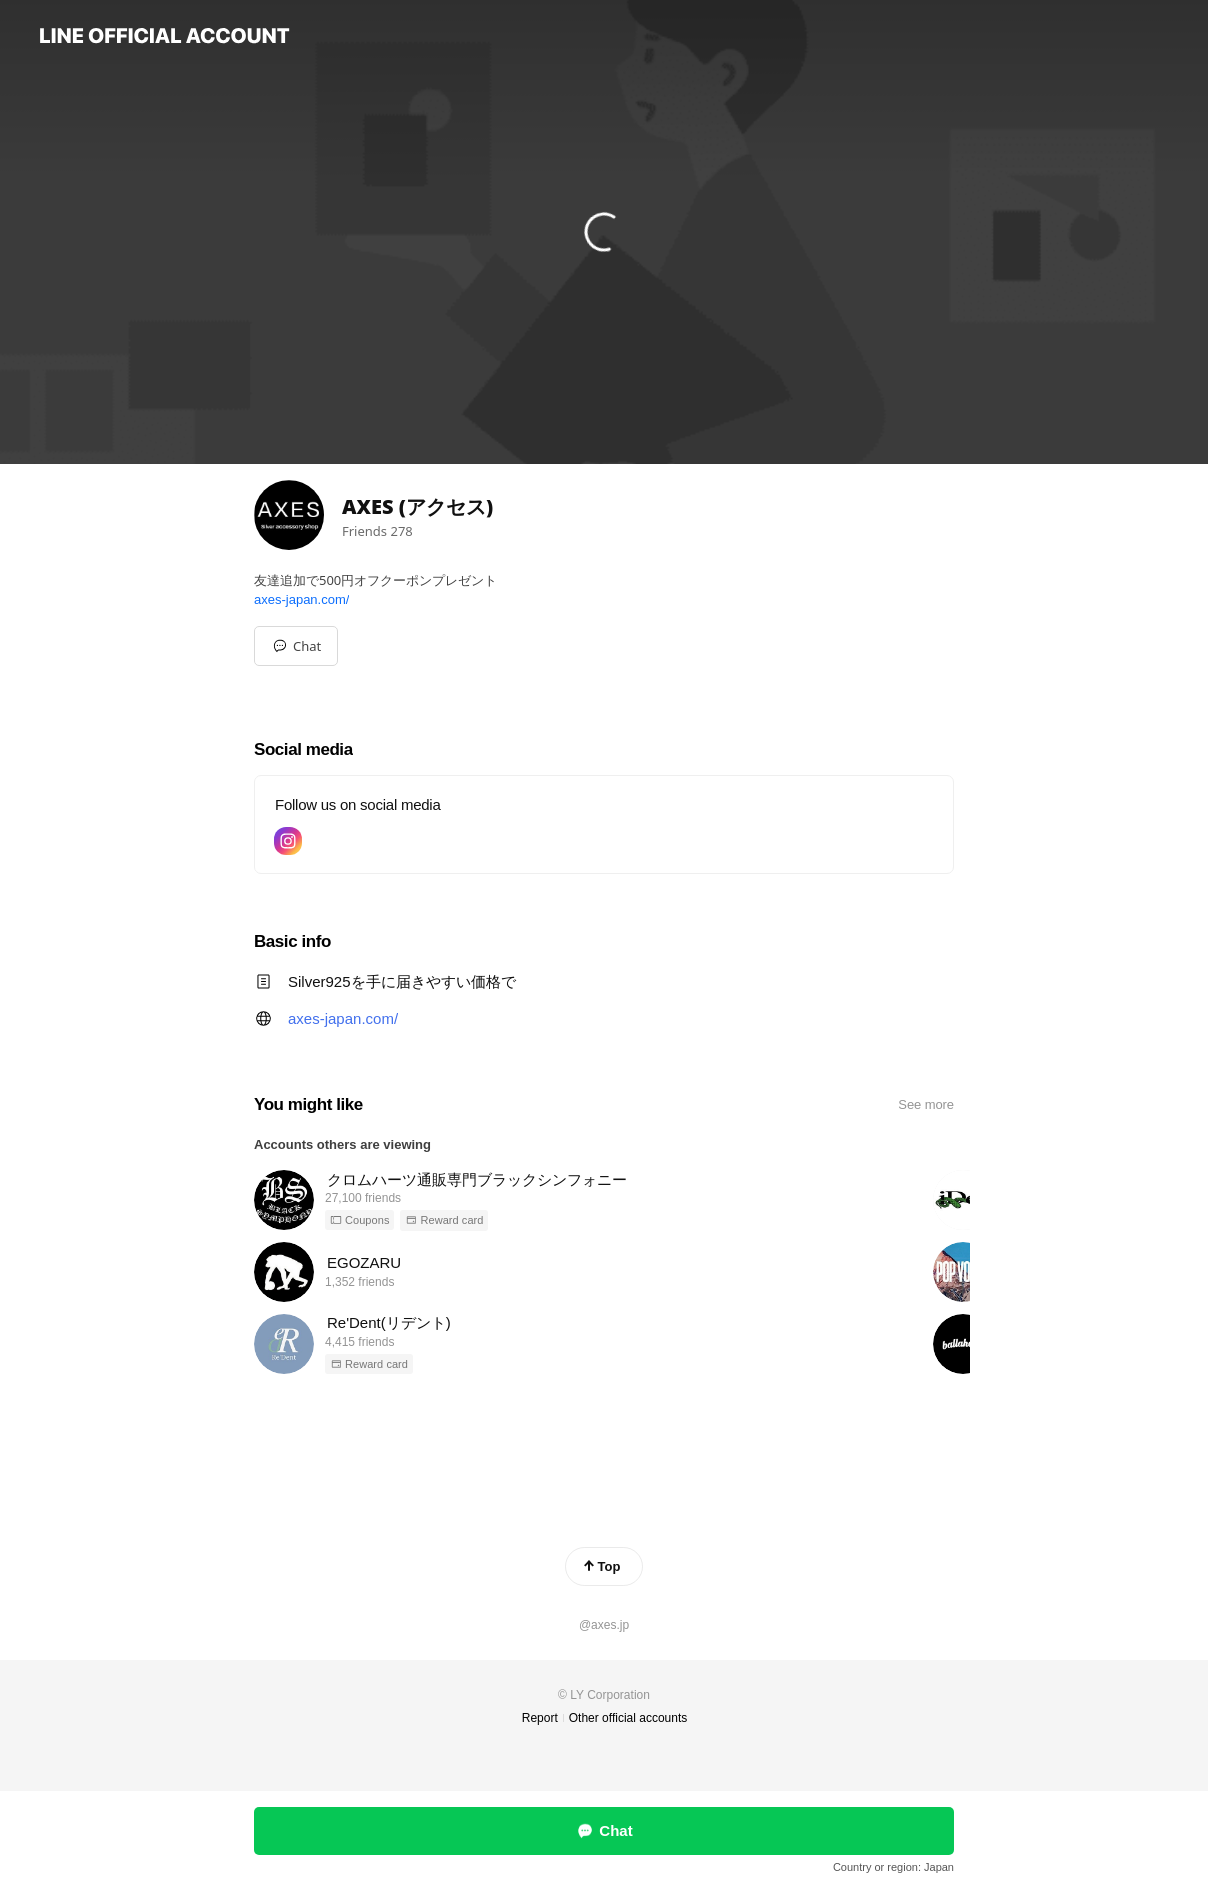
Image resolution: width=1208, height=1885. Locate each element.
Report (540, 1718)
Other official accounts (628, 1718)
